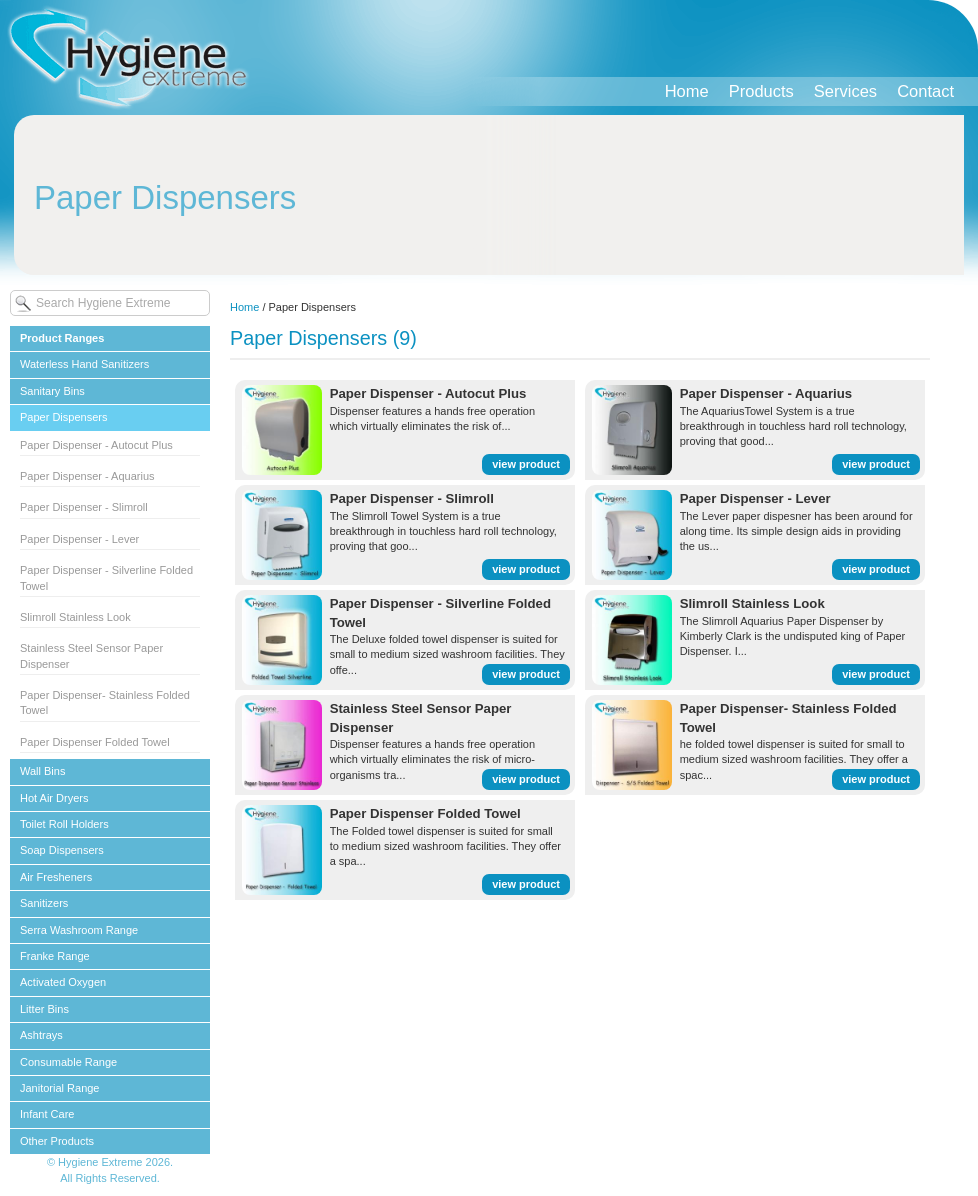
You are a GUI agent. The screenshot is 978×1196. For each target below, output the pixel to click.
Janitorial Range (60, 1088)
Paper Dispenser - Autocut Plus (96, 445)
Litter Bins (44, 1009)
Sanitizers (44, 903)
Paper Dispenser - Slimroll (84, 507)
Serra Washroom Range (79, 930)
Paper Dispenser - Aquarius (87, 476)
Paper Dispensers (63, 417)
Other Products (57, 1141)
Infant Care (47, 1114)
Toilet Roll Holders (64, 824)
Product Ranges (62, 338)
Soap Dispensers (62, 850)
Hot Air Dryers (54, 798)
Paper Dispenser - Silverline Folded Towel (106, 577)
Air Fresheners (56, 877)
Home (687, 91)
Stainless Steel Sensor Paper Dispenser (91, 655)
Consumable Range (68, 1062)
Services (845, 91)
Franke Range (55, 956)
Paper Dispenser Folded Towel (95, 742)
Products (761, 91)
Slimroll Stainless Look (75, 617)
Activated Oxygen (63, 982)
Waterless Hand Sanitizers (84, 364)
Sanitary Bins (52, 391)
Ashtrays (41, 1035)
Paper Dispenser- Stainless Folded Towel (105, 702)
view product (526, 464)
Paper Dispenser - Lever (79, 539)
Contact (925, 91)
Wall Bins (42, 771)
